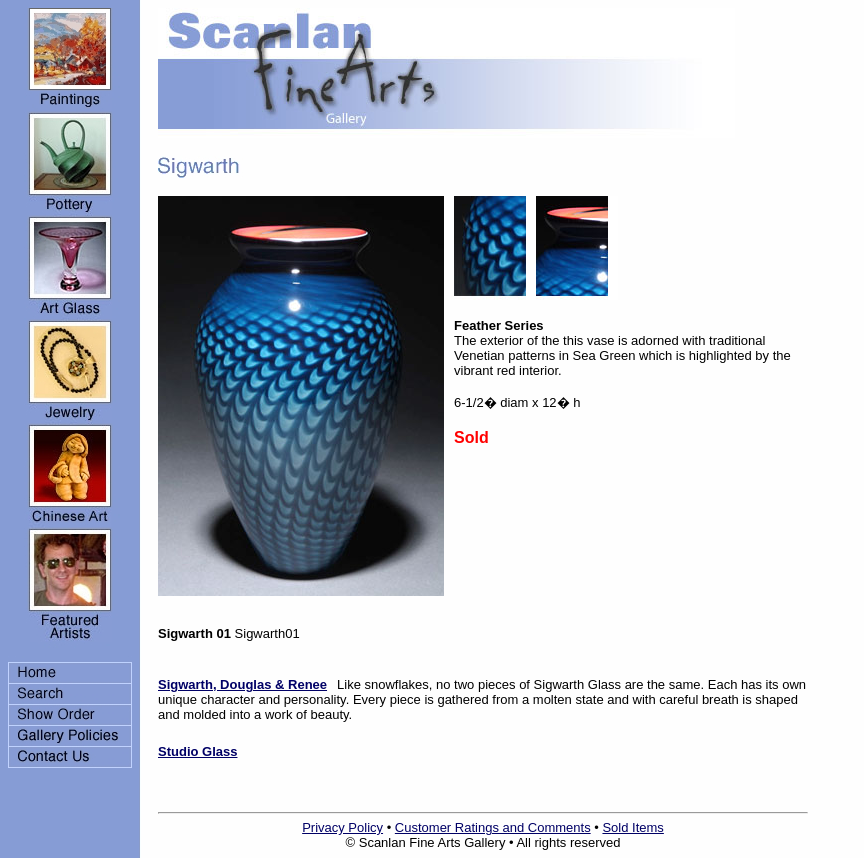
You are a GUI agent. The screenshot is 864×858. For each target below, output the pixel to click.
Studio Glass (197, 751)
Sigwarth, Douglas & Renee (242, 684)
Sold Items (632, 827)
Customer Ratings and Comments (493, 827)
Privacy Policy (342, 827)
